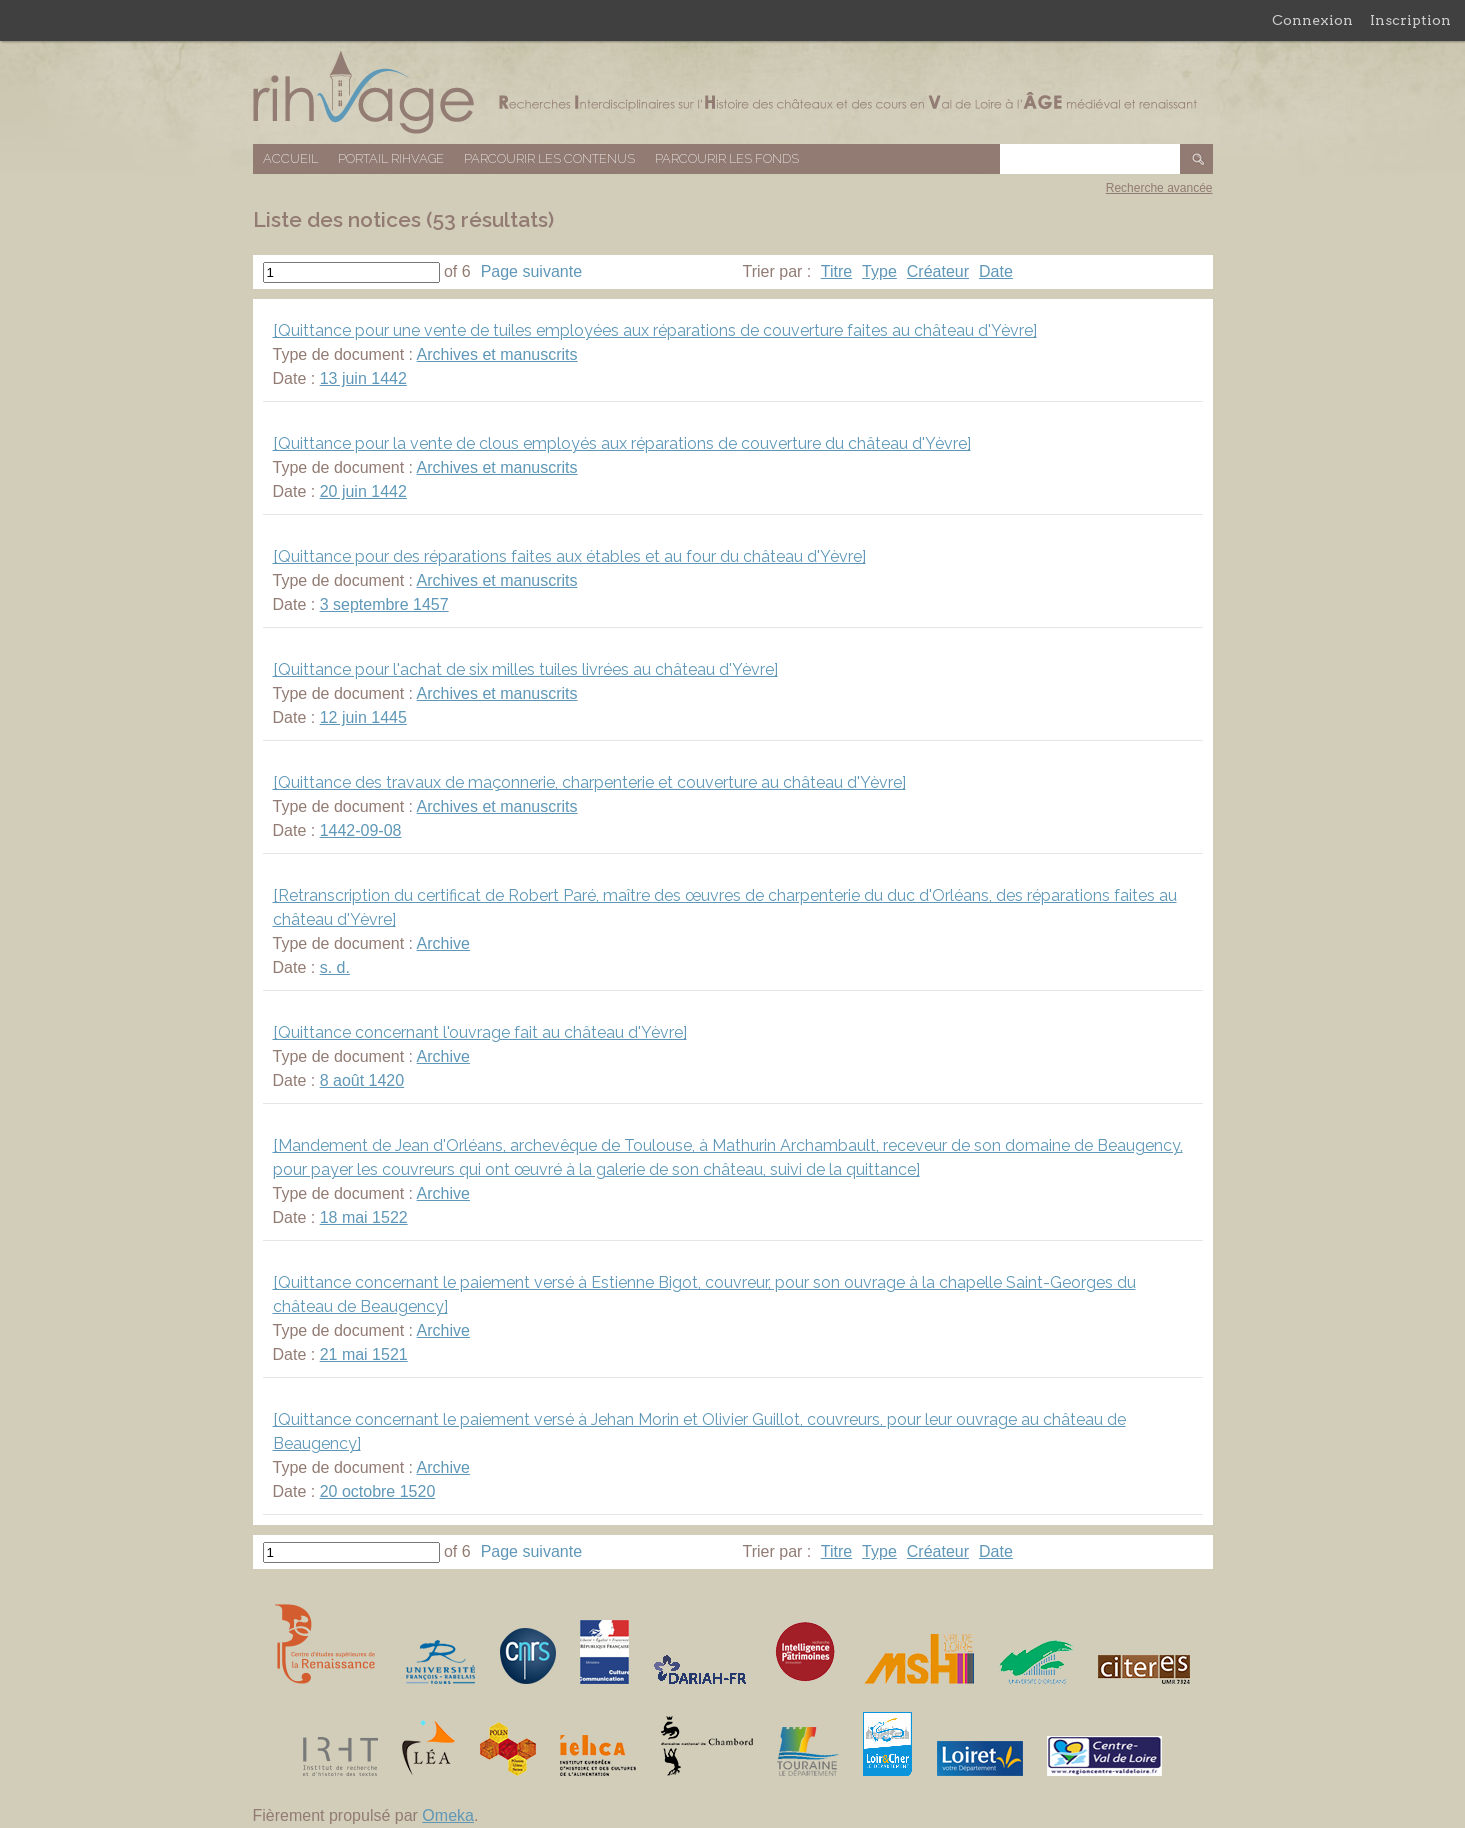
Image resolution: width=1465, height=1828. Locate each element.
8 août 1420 (362, 1080)
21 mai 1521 (364, 1354)
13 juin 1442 (363, 378)
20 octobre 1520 (378, 1491)
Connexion (1312, 20)
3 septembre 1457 (384, 604)
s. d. (335, 967)
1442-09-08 (361, 830)
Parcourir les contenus (549, 158)
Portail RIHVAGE (391, 158)
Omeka (448, 1815)
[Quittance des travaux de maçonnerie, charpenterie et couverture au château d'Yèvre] (589, 782)
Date (996, 271)
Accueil (290, 158)
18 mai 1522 (364, 1217)
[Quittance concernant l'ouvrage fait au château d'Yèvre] (480, 1032)
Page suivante (531, 271)
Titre (836, 271)
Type (879, 271)
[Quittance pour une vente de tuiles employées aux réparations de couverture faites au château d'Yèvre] (655, 330)
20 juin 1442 (363, 491)
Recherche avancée (1159, 188)
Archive (443, 943)
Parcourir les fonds (727, 158)
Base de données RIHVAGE (733, 92)
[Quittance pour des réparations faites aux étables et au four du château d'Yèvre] (569, 556)
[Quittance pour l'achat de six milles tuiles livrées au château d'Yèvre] (525, 669)
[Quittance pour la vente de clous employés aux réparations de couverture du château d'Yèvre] (622, 443)
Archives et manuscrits (497, 354)
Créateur (938, 271)
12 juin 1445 (363, 717)
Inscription (1410, 20)
